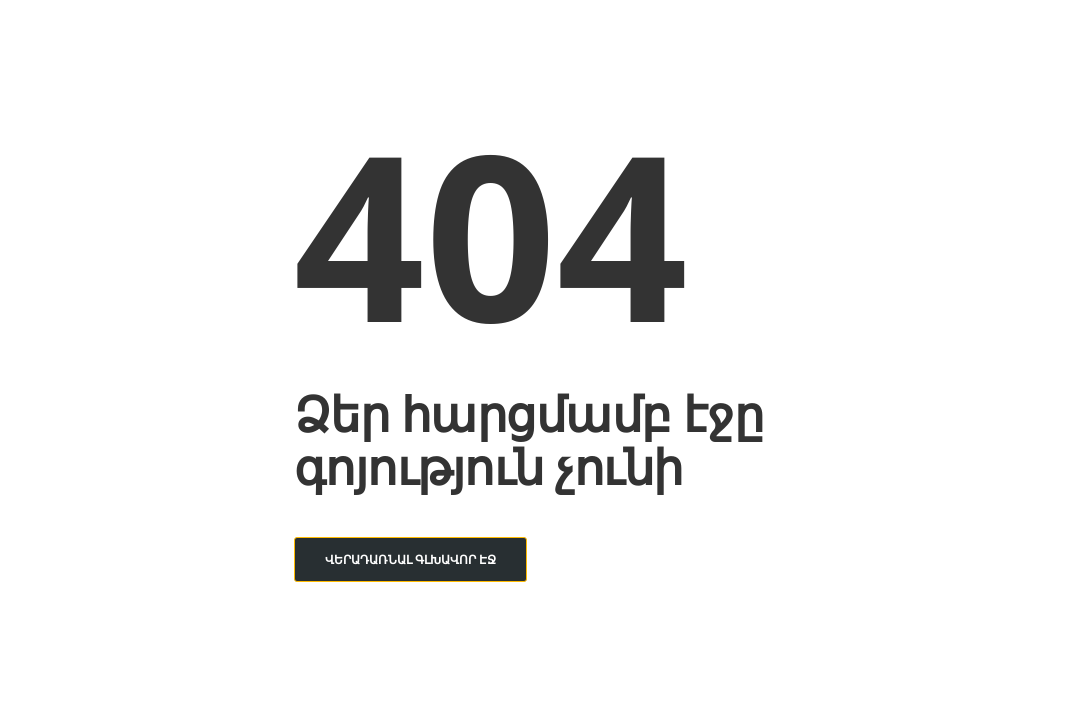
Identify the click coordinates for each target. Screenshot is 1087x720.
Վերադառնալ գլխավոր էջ (410, 559)
